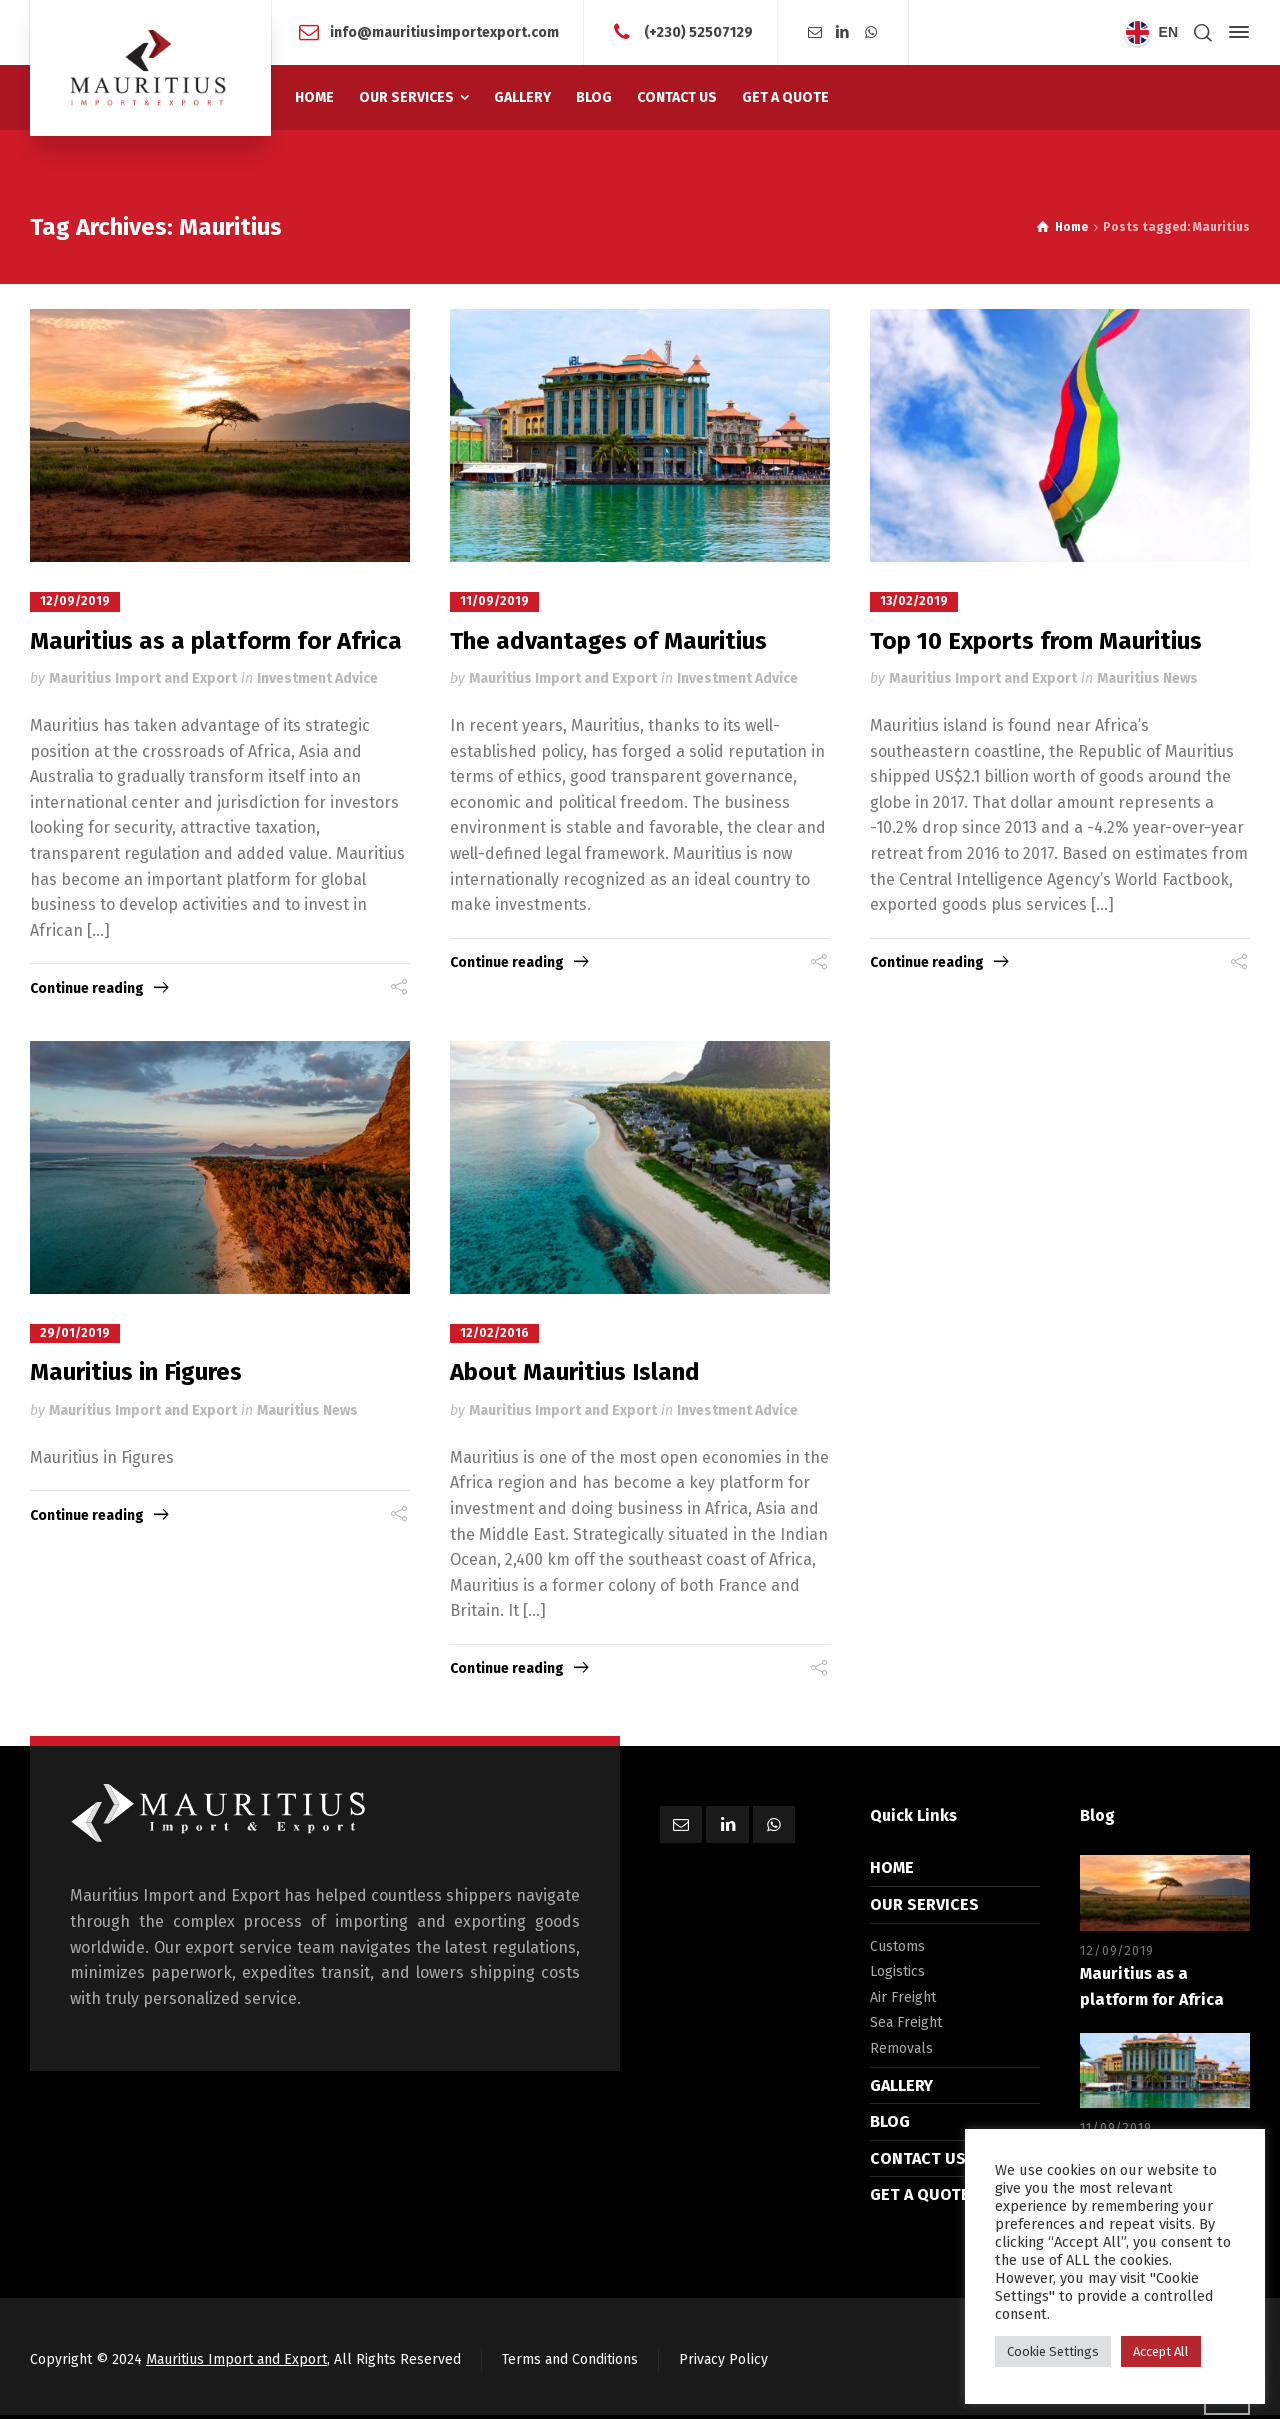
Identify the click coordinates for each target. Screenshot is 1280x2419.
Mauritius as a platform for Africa (216, 640)
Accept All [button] (1161, 2351)
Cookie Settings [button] (1053, 2351)
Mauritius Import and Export (143, 678)
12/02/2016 (494, 1332)
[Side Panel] (1235, 32)
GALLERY (901, 2083)
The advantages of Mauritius (608, 640)
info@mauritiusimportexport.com (444, 31)
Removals (901, 2047)
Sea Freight (906, 2021)
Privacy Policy (723, 2358)
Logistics (897, 1970)
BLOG (890, 2120)
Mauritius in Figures (136, 1371)
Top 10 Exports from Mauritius (1036, 640)
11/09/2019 (494, 601)
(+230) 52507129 (698, 31)
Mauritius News (1147, 678)
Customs (897, 1944)
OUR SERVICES (924, 1903)
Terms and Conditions (570, 2358)
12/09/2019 (75, 601)
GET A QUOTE (920, 2193)
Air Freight (903, 1996)
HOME (892, 1866)
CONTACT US (918, 2156)
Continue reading (87, 987)
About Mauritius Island (575, 1371)
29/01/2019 (75, 1332)
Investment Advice (317, 678)
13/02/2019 (914, 601)
